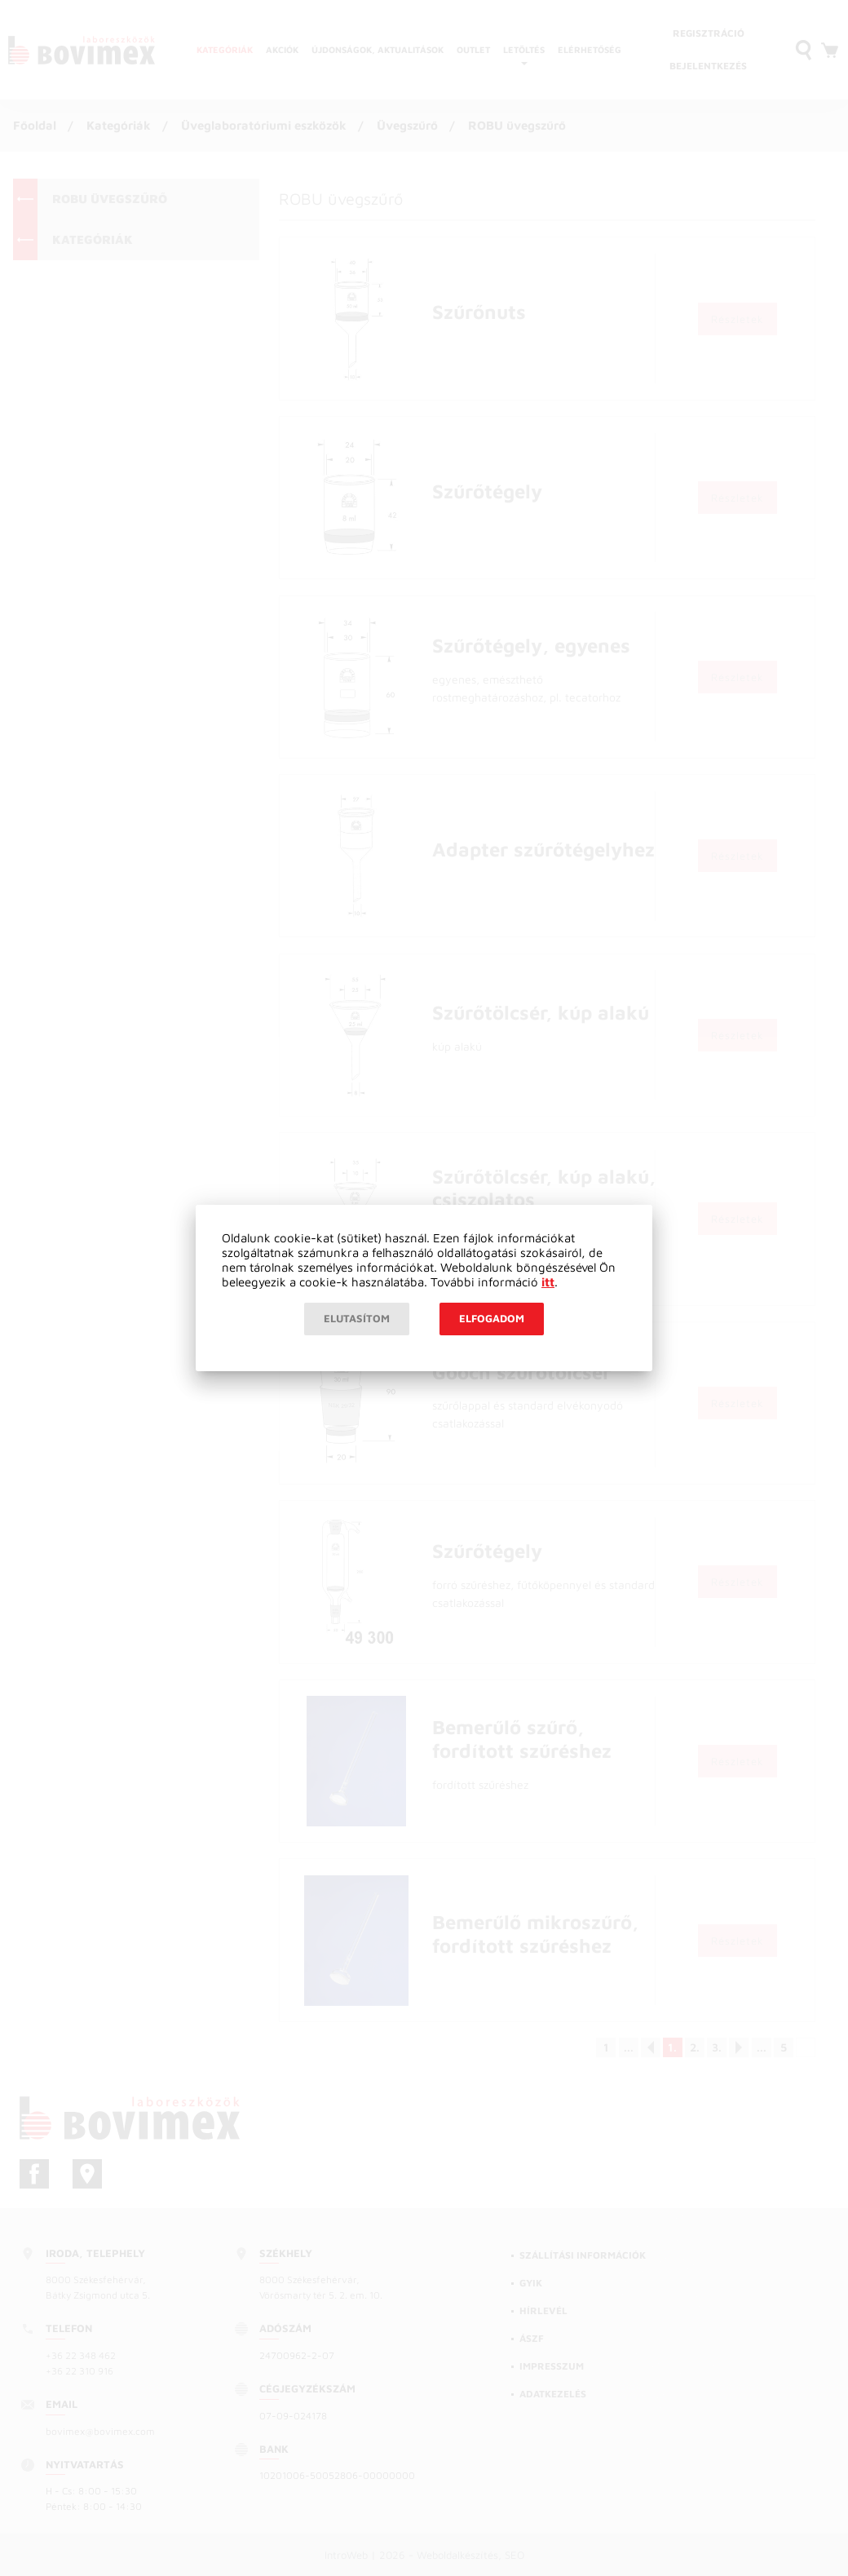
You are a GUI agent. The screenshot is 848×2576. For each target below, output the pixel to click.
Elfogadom (491, 1318)
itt (547, 1282)
